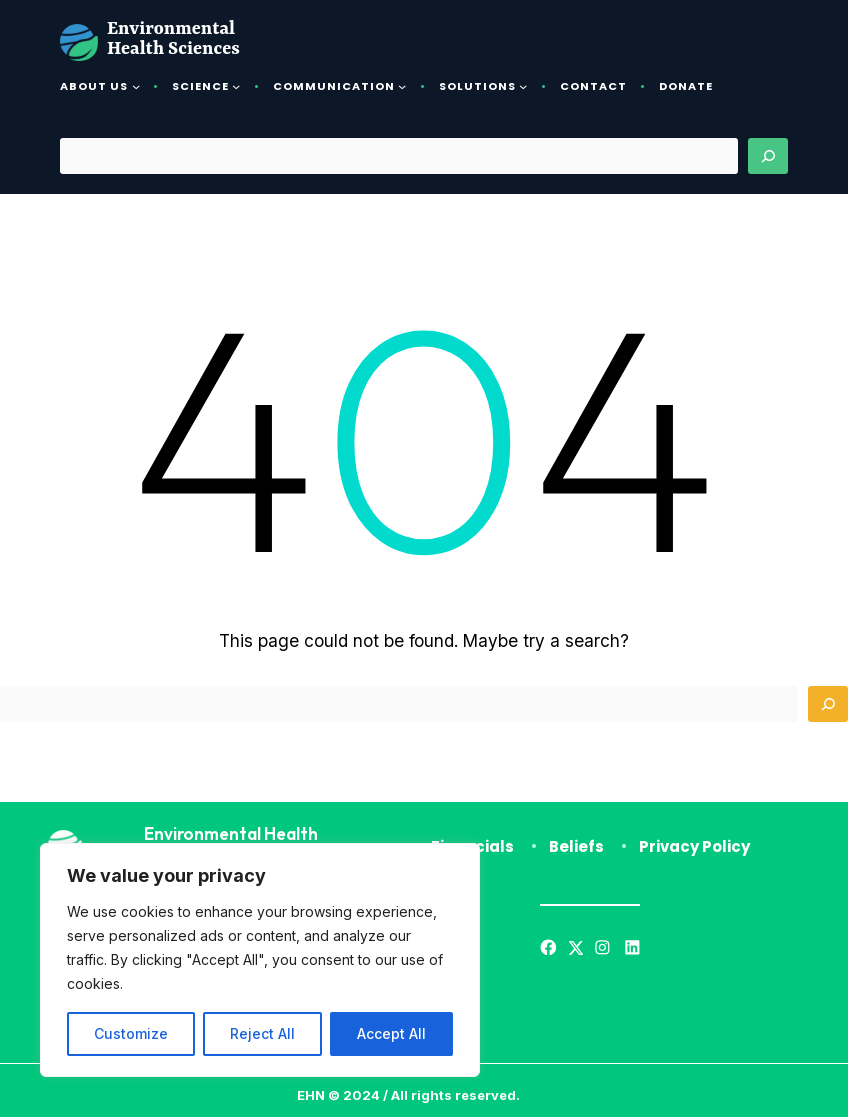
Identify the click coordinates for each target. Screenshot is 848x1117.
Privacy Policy (694, 846)
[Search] (768, 156)
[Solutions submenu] (523, 86)
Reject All (262, 1033)
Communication (334, 86)
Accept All (391, 1033)
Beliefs (576, 846)
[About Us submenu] (136, 86)
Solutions (477, 86)
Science (200, 86)
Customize (131, 1033)
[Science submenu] (236, 86)
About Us (94, 86)
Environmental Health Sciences (173, 40)
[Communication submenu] (402, 86)
